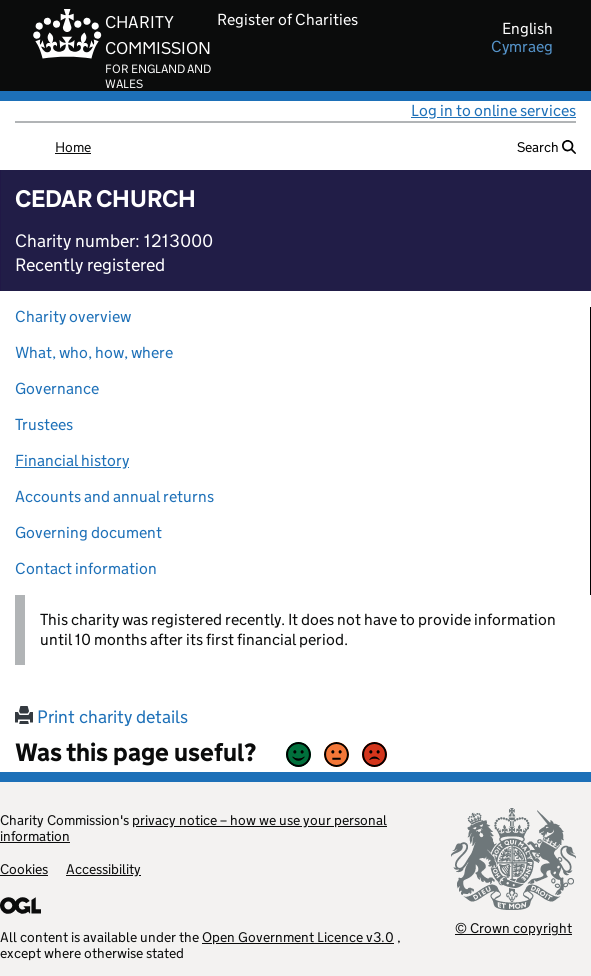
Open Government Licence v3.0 (298, 937)
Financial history (72, 460)
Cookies (24, 869)
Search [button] (546, 147)
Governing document (88, 532)
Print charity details (101, 717)
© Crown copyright (513, 927)
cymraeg (522, 47)
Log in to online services (493, 110)
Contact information (86, 568)
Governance (57, 388)
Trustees (44, 424)
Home (73, 147)
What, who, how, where (94, 352)
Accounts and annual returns (114, 496)
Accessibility (103, 869)
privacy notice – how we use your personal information (193, 828)
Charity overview (73, 316)
